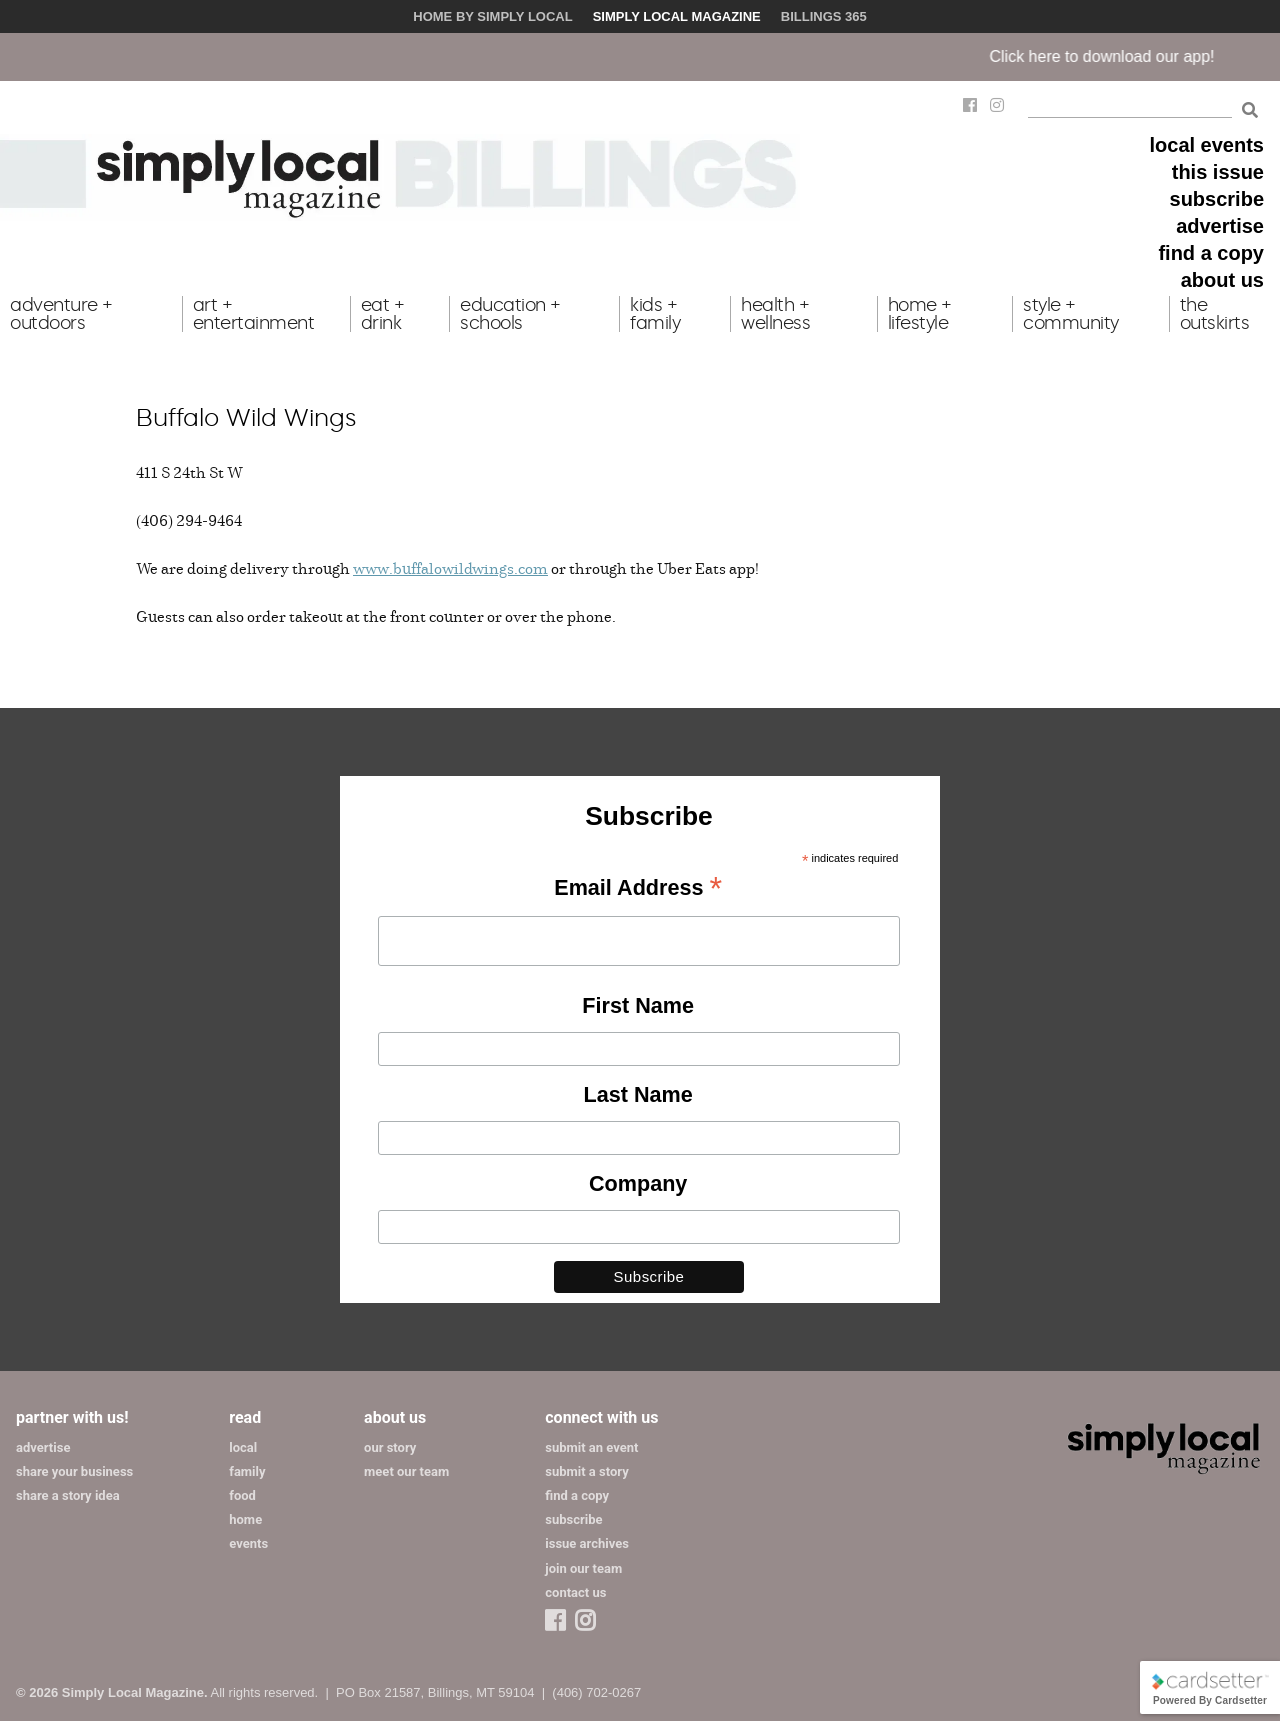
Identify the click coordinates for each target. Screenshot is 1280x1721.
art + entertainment (254, 314)
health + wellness (775, 314)
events (248, 1543)
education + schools (510, 314)
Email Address (638, 889)
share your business (74, 1471)
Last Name (638, 1094)
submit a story (586, 1471)
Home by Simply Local (492, 16)
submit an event (591, 1447)
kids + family (655, 314)
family (247, 1471)
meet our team (406, 1471)
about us (1222, 280)
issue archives (587, 1543)
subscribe (1217, 199)
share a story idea (68, 1495)
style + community (1071, 314)
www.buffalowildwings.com (450, 568)
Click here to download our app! (1116, 56)
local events (1206, 145)
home (245, 1519)
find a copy (1211, 253)
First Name (638, 1005)
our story (390, 1447)
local (243, 1447)
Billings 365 (824, 16)
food (242, 1495)
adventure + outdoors (61, 314)
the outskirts (1215, 314)
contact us (575, 1592)
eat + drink (383, 314)
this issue (1218, 172)
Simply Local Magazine (677, 16)
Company (638, 1183)
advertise (1220, 226)
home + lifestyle (920, 314)
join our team (583, 1568)
